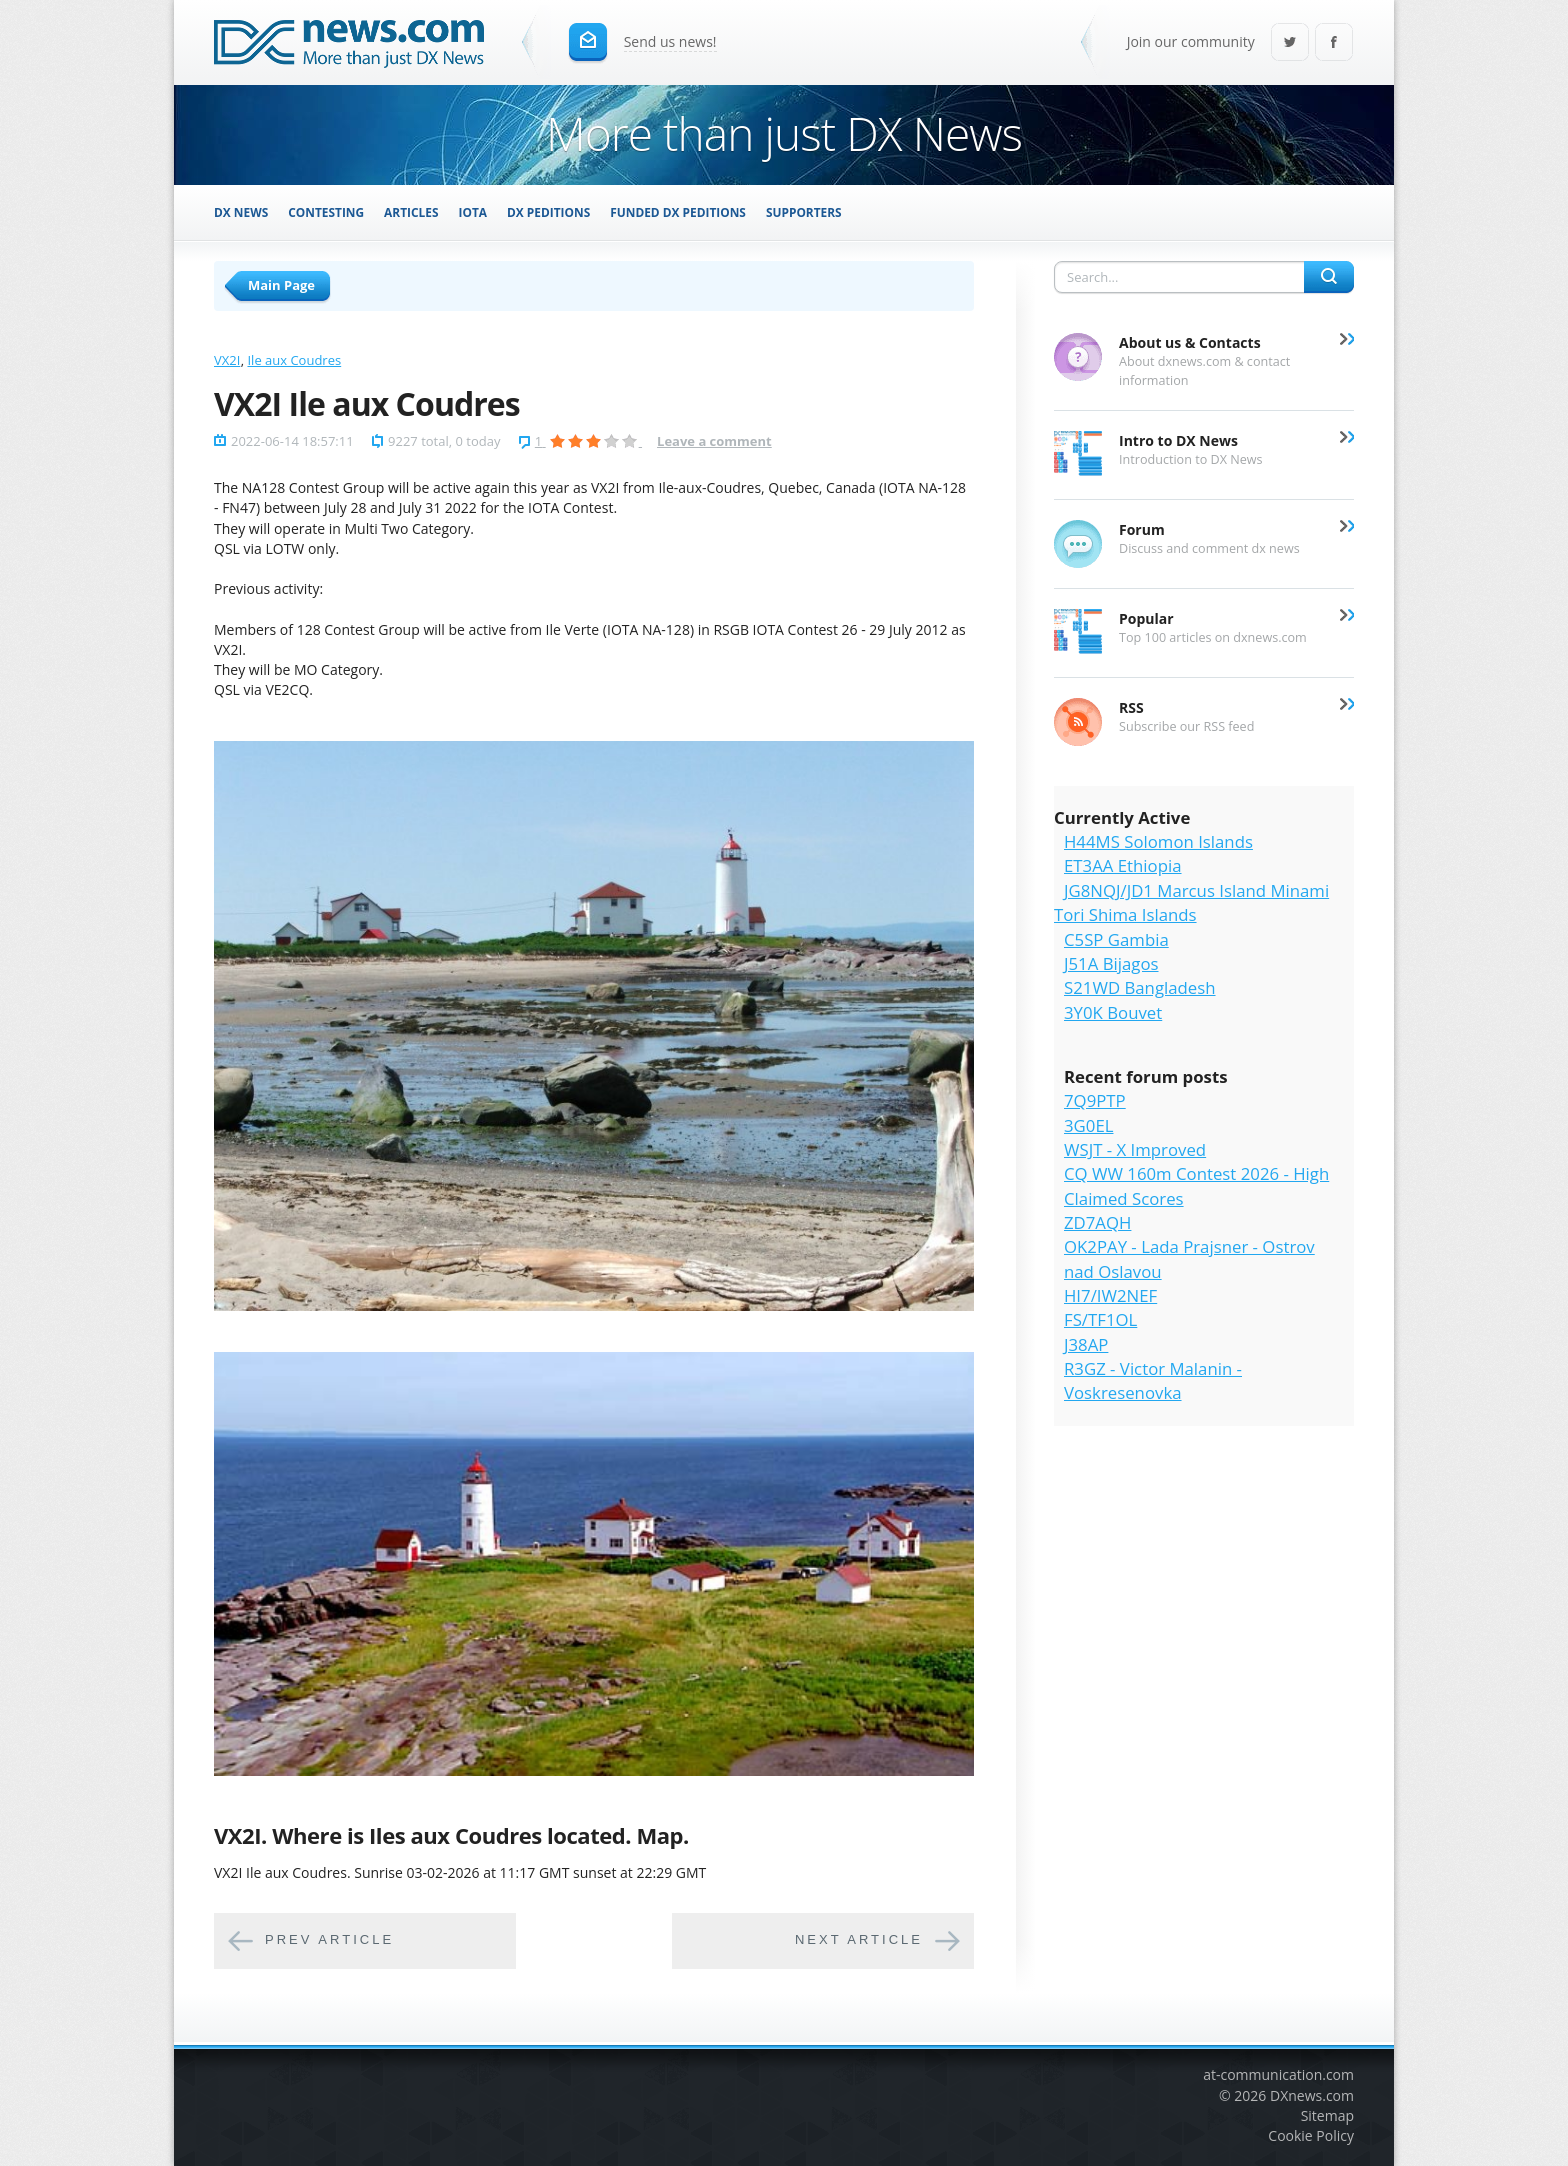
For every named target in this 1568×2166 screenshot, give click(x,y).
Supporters (804, 212)
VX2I (227, 360)
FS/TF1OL (1100, 1319)
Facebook (1334, 43)
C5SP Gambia (1116, 939)
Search (1329, 277)
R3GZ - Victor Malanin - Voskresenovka (1153, 1380)
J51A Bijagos (1111, 963)
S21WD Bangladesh (1140, 987)
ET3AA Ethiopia (1123, 865)
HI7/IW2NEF (1110, 1295)
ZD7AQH (1097, 1222)
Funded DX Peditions (678, 212)
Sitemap (1327, 2115)
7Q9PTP (1095, 1100)
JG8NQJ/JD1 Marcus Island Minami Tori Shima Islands (1191, 902)
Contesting (326, 212)
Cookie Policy (1311, 2135)
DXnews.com (1312, 2095)
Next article (859, 1940)
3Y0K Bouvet (1113, 1012)
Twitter (1290, 43)
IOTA (473, 212)
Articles (411, 212)
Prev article (329, 1940)
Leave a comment (714, 441)
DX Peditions (548, 212)
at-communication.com (1278, 2074)
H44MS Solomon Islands (1158, 841)
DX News (241, 212)
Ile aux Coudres (294, 360)
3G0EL (1088, 1125)
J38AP (1086, 1344)
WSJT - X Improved (1135, 1149)
